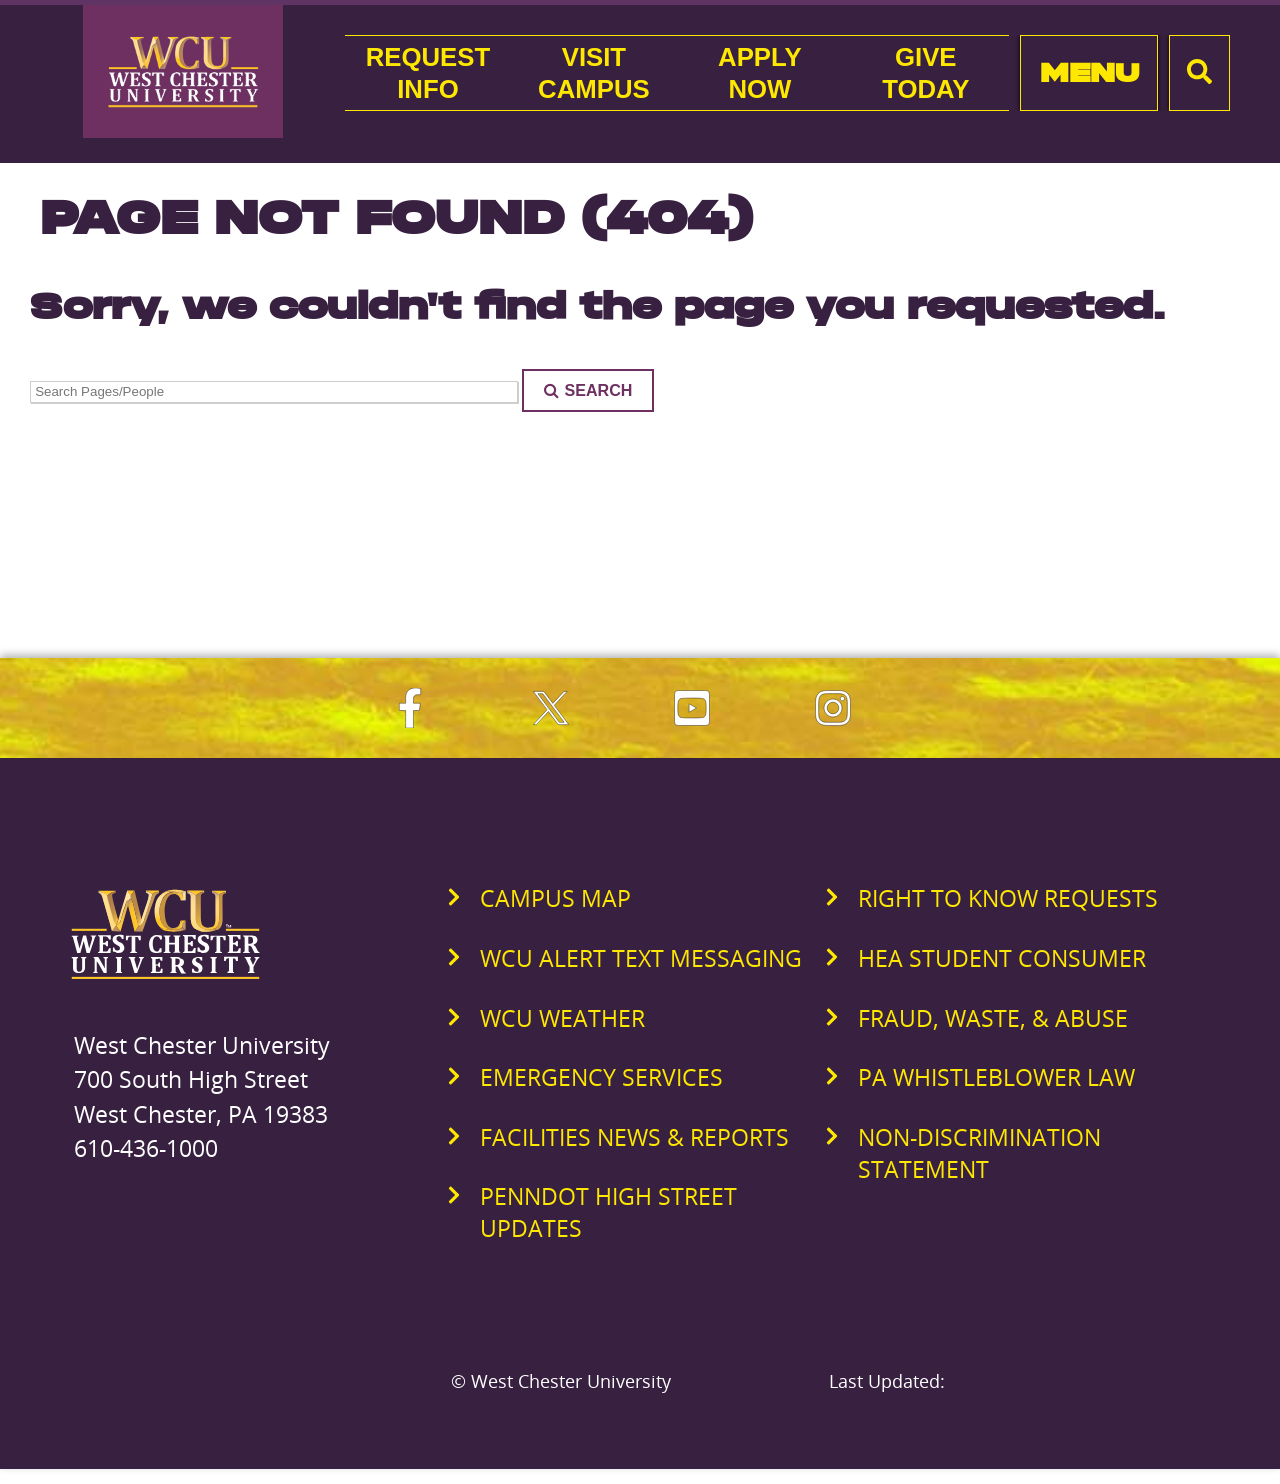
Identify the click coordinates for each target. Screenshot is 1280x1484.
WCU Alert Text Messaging (641, 958)
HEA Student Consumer (1002, 958)
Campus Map (555, 898)
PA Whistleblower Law (996, 1077)
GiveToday (925, 73)
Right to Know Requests (1008, 898)
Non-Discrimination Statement (979, 1153)
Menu (1089, 72)
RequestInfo (428, 73)
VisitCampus (594, 73)
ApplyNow (760, 73)
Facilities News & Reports (634, 1137)
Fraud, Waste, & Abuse (993, 1018)
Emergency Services (601, 1077)
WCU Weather (562, 1018)
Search (588, 390)
